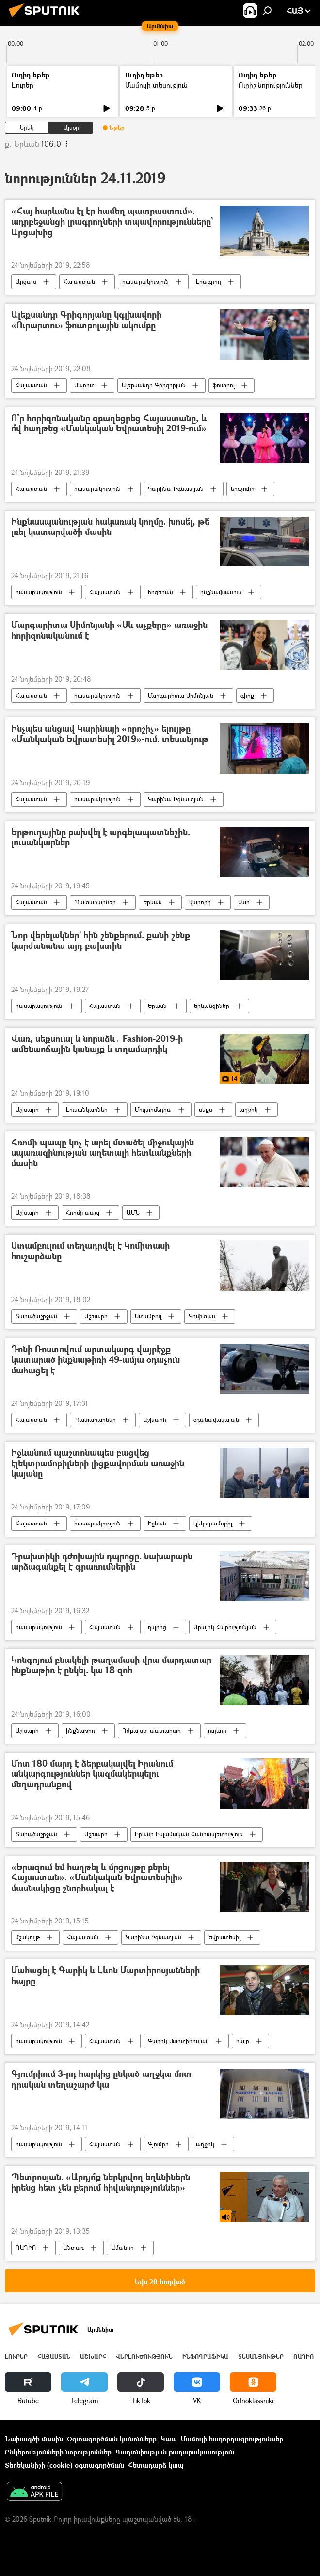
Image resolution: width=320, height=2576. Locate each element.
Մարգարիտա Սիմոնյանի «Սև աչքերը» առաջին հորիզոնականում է (109, 630)
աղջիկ (249, 1109)
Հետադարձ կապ (156, 2464)
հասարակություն (145, 281)
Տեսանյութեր (261, 2356)
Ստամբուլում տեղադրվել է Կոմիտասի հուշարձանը (90, 1251)
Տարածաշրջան (36, 1316)
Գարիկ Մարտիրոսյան (178, 2041)
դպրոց (157, 1627)
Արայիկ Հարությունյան (224, 1627)
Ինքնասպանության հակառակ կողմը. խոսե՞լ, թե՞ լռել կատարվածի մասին (110, 527)
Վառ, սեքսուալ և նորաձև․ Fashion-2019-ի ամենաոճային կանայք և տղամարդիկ (97, 1044)
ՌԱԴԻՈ (26, 2247)
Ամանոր (122, 2247)
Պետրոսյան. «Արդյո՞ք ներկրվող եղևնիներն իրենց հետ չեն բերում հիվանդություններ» (100, 2183)
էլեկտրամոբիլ (212, 1523)
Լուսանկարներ (87, 1109)
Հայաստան (79, 281)
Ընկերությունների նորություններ (58, 2451)
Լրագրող (208, 281)
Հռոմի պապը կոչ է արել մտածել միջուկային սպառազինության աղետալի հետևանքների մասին (102, 1153)
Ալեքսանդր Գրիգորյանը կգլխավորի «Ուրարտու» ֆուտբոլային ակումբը (86, 320)
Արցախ (26, 281)
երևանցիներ (211, 1006)
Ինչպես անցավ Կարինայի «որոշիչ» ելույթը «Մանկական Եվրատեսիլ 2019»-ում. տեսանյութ (109, 734)
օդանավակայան (216, 1420)
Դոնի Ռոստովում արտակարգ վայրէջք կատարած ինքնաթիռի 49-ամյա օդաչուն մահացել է (95, 1360)
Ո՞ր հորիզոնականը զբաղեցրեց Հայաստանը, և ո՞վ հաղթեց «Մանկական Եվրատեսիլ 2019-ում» (109, 424)
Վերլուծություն (144, 2356)
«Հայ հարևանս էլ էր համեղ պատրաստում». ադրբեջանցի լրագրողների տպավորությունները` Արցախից (112, 222)
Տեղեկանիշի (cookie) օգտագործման (64, 2464)
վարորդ (200, 902)
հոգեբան (160, 592)
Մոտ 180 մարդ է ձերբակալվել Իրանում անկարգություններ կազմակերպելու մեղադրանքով (92, 1774)
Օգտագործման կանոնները (112, 2438)
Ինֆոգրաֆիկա (205, 2356)
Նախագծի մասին (34, 2438)
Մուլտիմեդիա (153, 1109)
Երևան (152, 902)
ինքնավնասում (220, 592)
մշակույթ (28, 1937)
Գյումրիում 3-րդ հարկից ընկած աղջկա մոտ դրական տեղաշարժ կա (101, 2079)
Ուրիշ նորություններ (271, 85)
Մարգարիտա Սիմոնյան (180, 695)
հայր (242, 2041)
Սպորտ (84, 385)
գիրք (247, 695)
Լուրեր (22, 85)
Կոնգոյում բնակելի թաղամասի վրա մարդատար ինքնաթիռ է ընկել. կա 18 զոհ (111, 1666)
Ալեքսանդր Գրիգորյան (154, 385)
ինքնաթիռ (80, 1730)
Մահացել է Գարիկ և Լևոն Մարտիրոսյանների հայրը (105, 1976)
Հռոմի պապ (82, 1212)
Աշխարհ (27, 1109)
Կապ (168, 2438)
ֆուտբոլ (224, 385)
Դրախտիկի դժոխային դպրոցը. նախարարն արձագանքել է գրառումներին (101, 1562)
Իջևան (157, 1523)
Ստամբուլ (148, 1316)
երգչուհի (243, 489)
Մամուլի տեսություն (156, 85)
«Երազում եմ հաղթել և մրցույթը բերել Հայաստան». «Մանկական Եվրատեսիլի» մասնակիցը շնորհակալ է (97, 1878)
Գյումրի (158, 2144)
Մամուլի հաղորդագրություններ (232, 2438)
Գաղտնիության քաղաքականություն (174, 2451)
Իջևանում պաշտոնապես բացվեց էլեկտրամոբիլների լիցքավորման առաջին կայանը (97, 1463)
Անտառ (73, 2247)
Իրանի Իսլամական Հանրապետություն (189, 1834)
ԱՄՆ (133, 1212)
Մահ (244, 902)
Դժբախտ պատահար (151, 1730)
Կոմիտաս (202, 1316)
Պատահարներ (95, 902)
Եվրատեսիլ (224, 1937)
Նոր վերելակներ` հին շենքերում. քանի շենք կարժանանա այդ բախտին (100, 941)
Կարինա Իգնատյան (176, 489)
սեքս (205, 1109)
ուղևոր (217, 1730)
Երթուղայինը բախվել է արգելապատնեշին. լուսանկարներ (100, 838)
